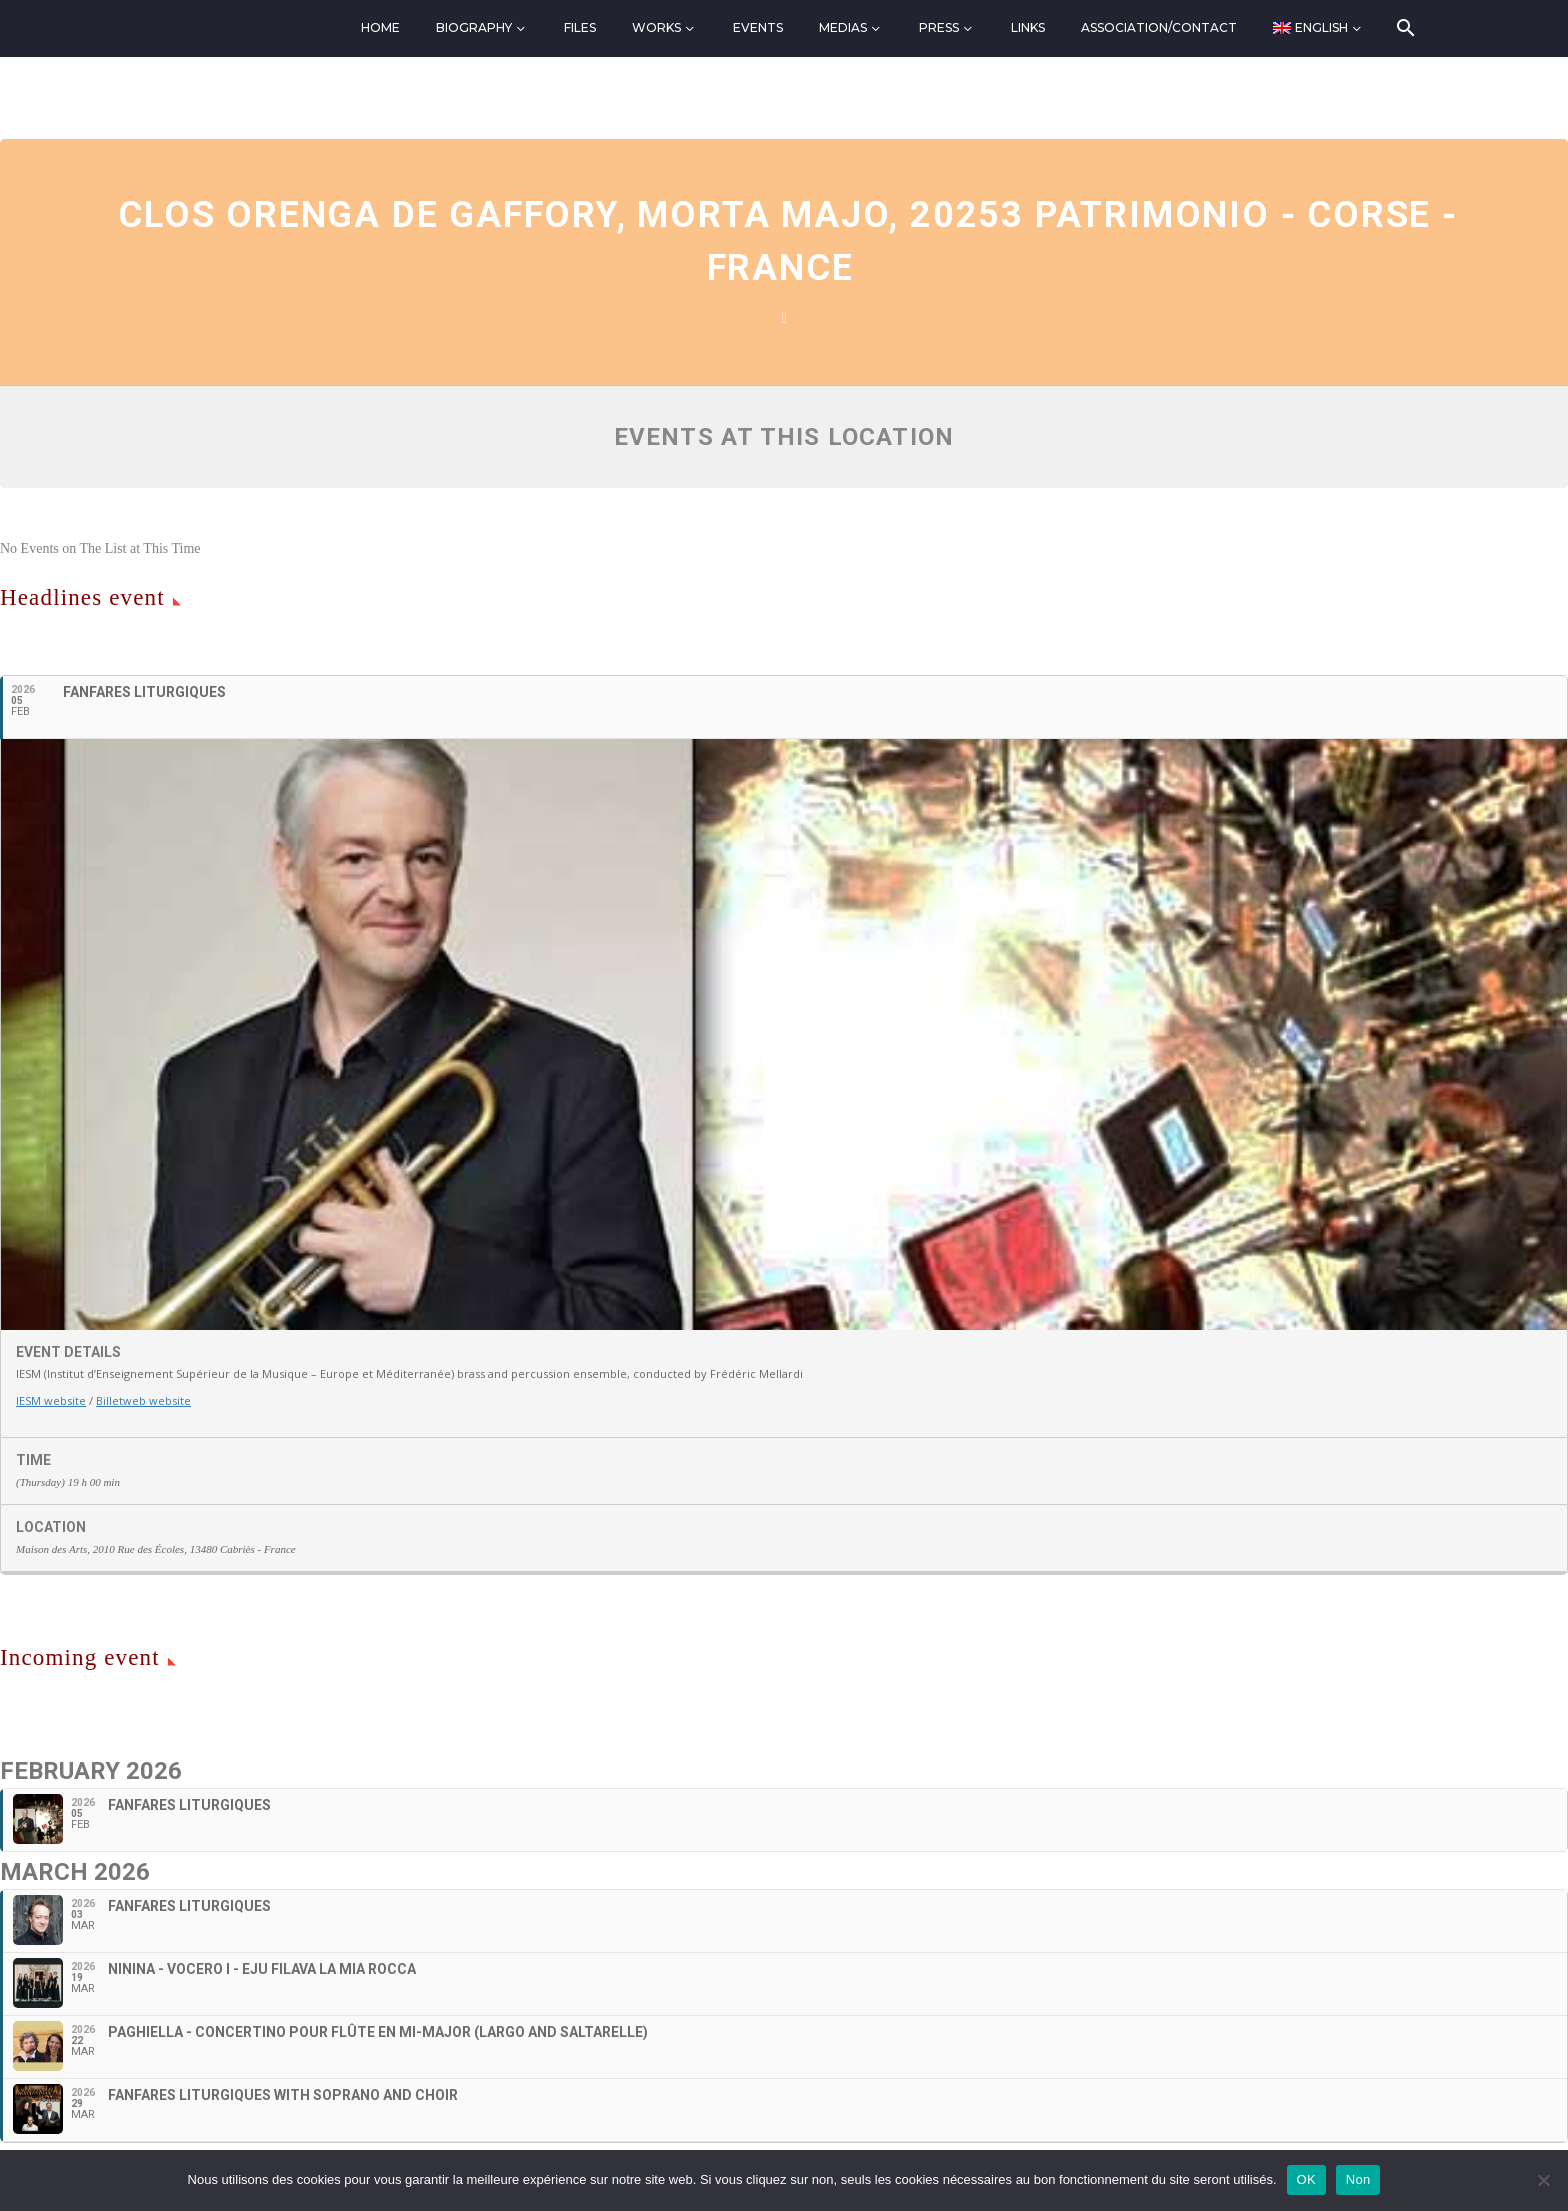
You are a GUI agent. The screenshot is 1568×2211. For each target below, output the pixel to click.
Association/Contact (1159, 27)
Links (1028, 27)
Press (939, 27)
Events (758, 27)
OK (1306, 2179)
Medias (843, 27)
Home (380, 27)
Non (1358, 2179)
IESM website (51, 1400)
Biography (474, 27)
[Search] (1404, 28)
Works (656, 27)
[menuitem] (1318, 28)
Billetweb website (143, 1400)
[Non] (1543, 2180)
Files (580, 27)
